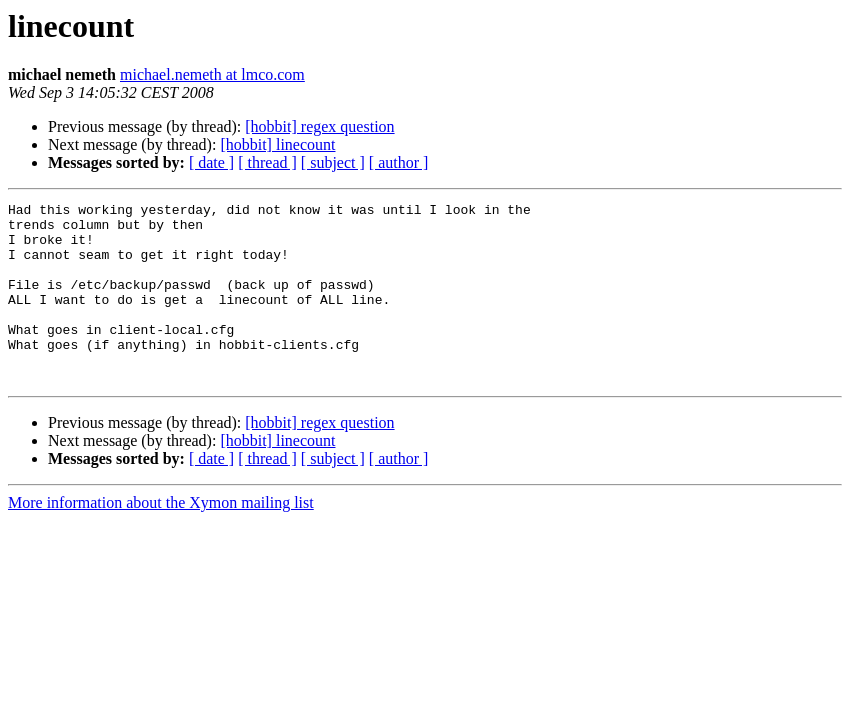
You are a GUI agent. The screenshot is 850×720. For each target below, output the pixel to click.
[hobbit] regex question (319, 126)
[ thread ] (267, 162)
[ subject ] (333, 162)
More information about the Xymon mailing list (161, 538)
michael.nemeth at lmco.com (212, 74)
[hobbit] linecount (277, 144)
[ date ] (211, 162)
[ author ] (399, 162)
